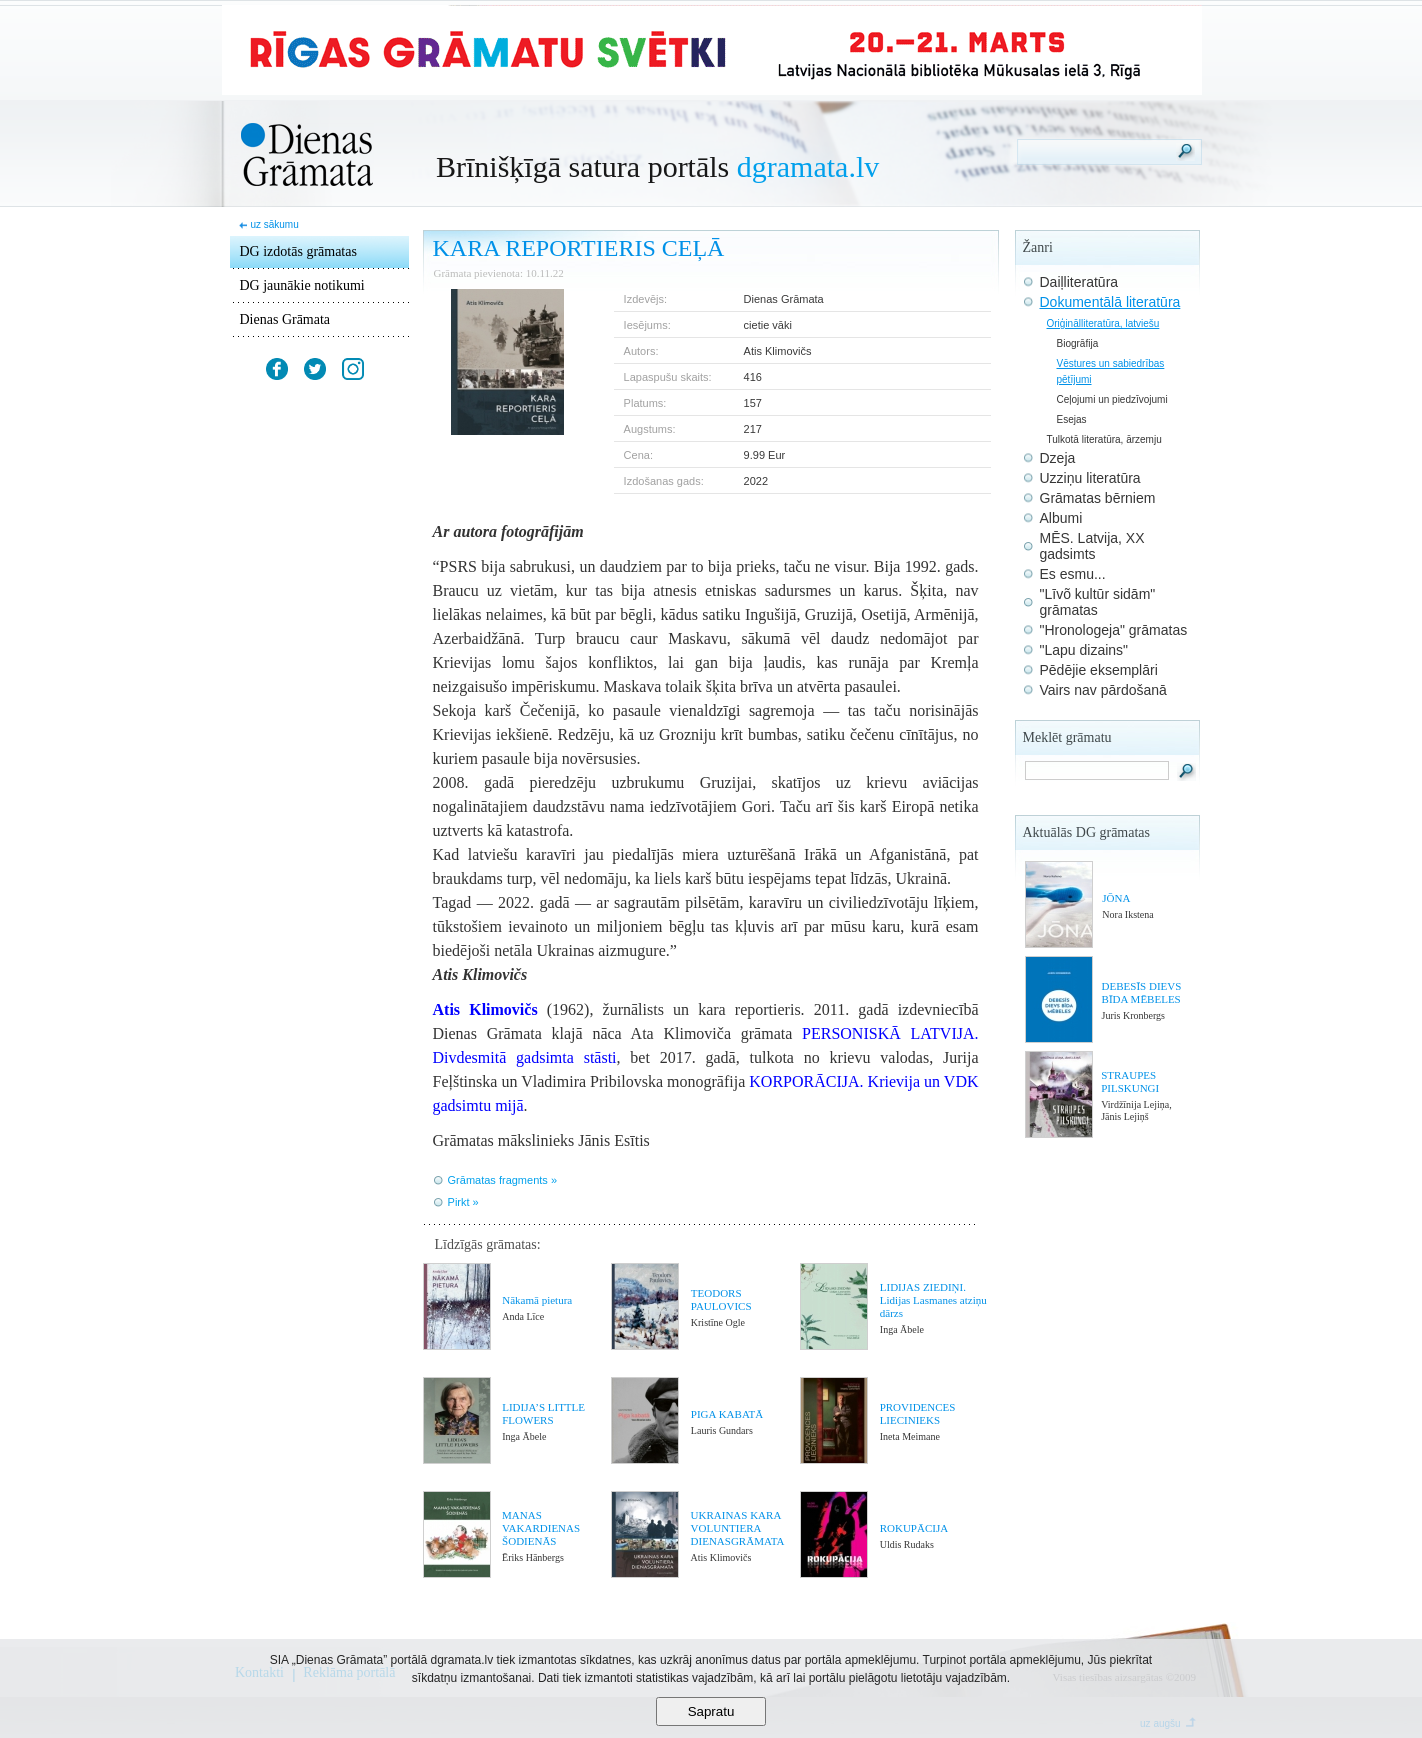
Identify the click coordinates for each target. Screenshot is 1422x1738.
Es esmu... (1073, 574)
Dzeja (1058, 458)
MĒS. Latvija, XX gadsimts (1092, 546)
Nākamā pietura (537, 1300)
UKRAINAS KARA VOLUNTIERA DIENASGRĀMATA (738, 1528)
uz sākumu (274, 224)
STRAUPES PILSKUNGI (1130, 1081)
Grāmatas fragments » (502, 1180)
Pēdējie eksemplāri (1099, 670)
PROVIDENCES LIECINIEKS (918, 1413)
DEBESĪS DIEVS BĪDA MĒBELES (1142, 992)
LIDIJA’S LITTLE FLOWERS (543, 1413)
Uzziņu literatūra (1090, 478)
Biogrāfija (1078, 343)
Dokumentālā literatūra (1110, 302)
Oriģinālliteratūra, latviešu (1103, 323)
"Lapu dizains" (1084, 650)
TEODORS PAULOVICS (721, 1299)
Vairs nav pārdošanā (1103, 690)
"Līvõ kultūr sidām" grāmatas (1098, 602)
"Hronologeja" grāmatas (1114, 630)
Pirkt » (463, 1202)
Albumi (1061, 518)
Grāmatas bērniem (1098, 498)
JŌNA (1116, 898)
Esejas (1072, 419)
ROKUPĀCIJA (914, 1528)
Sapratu (711, 1711)
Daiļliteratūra (1079, 282)
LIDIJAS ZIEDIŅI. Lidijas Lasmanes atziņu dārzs (933, 1300)
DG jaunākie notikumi (302, 285)
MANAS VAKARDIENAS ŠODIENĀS (541, 1528)
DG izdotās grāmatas (298, 251)
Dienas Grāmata (285, 319)
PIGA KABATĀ (727, 1414)
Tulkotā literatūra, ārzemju (1104, 439)
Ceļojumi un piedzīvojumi (1112, 399)
